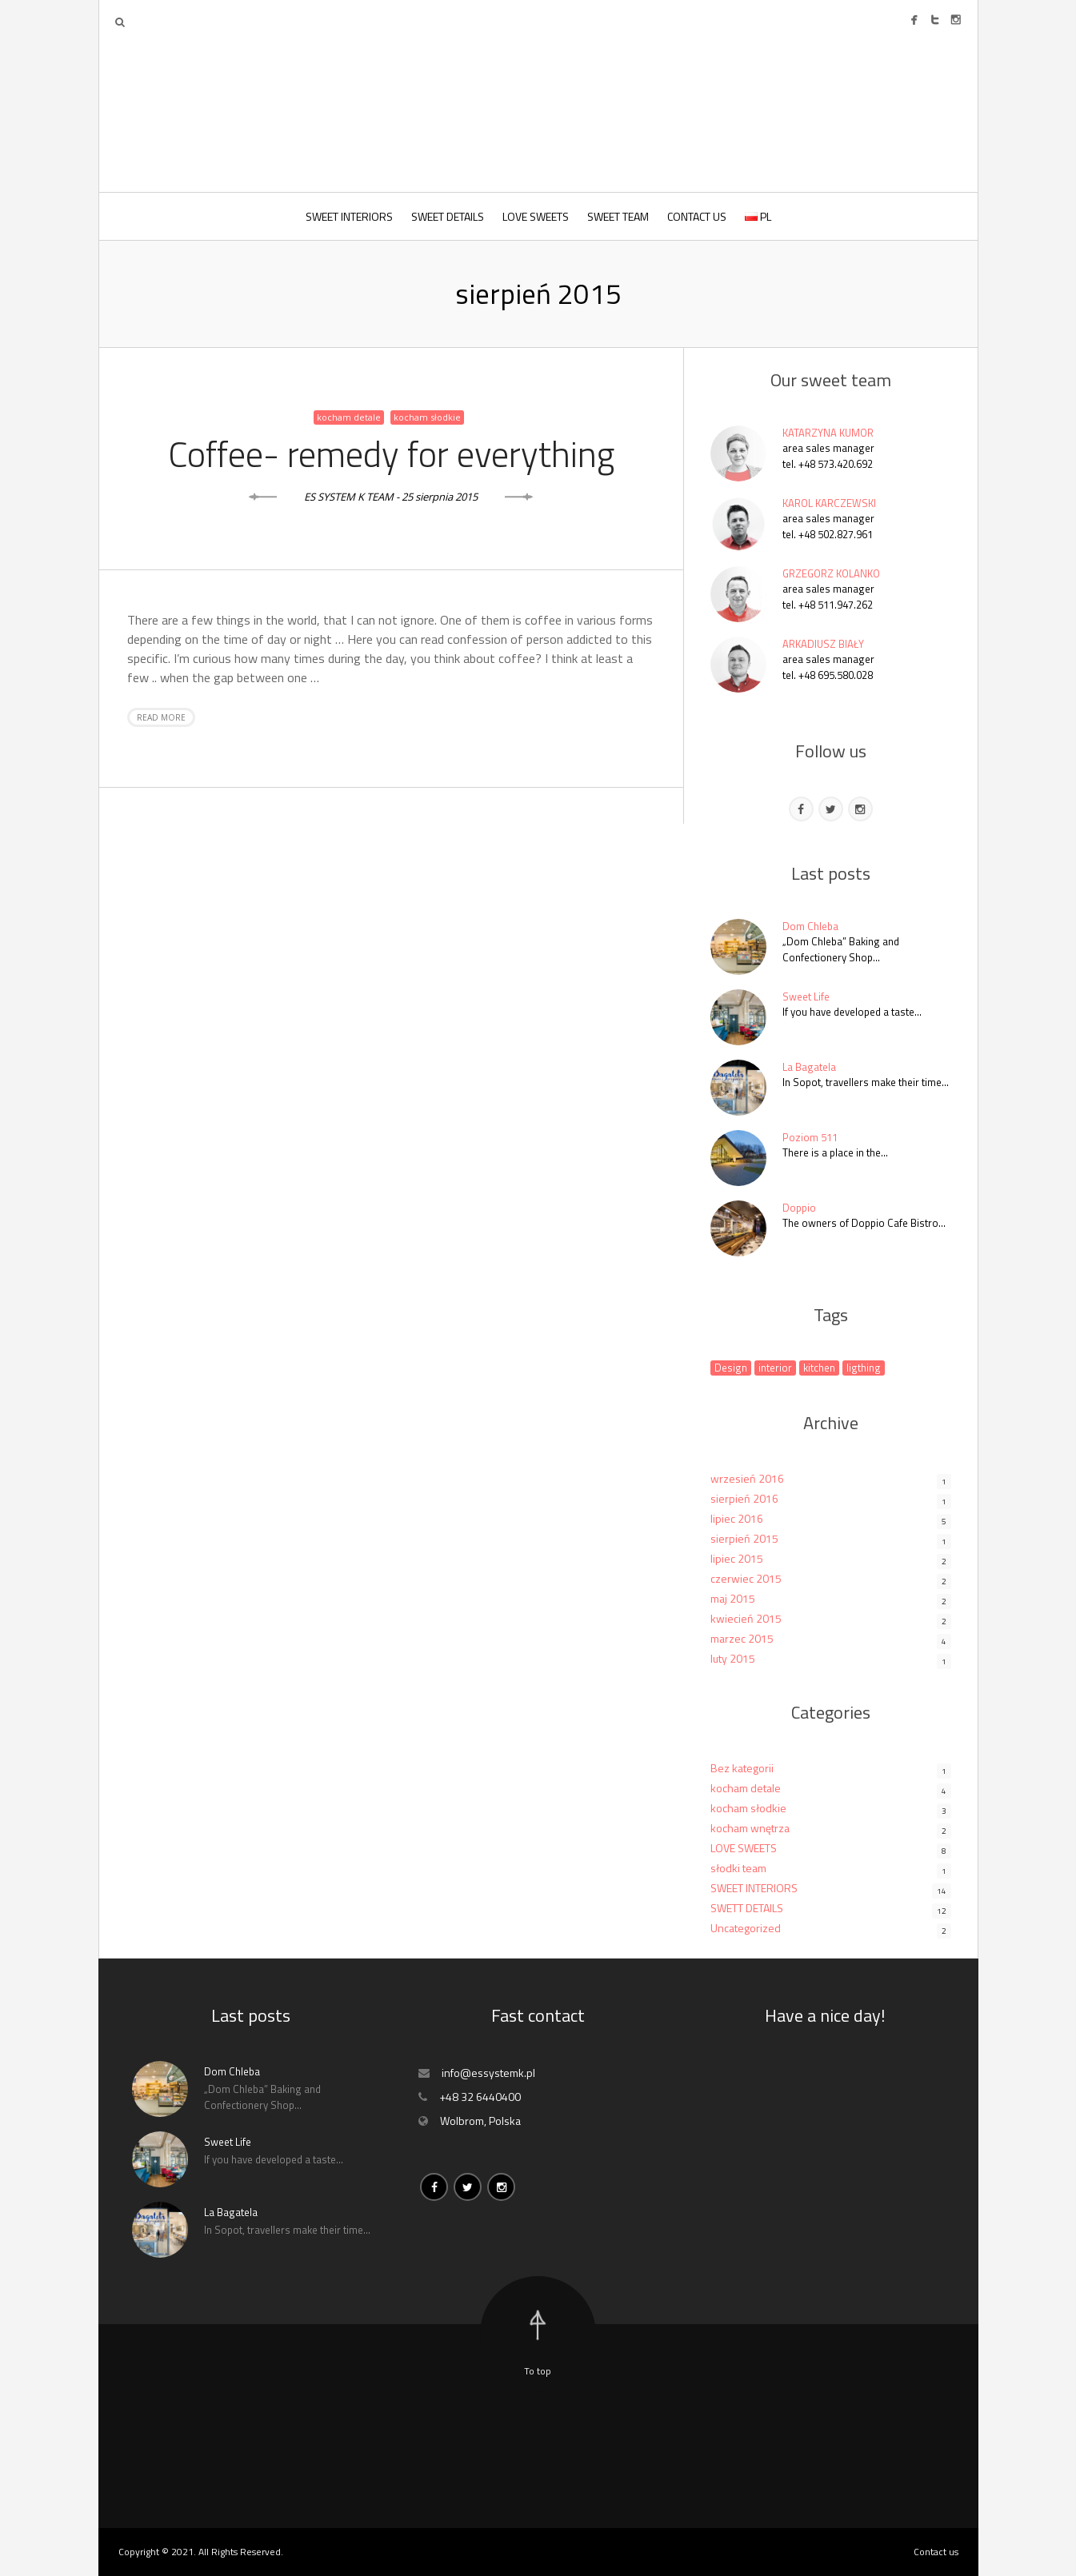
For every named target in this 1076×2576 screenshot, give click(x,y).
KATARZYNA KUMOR (828, 433)
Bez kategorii (742, 1767)
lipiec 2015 (736, 1558)
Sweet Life (806, 996)
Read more (161, 717)
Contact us (936, 2551)
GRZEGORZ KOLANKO (831, 573)
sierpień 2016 (744, 1498)
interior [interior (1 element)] (775, 1368)
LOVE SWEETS (535, 216)
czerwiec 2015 (746, 1578)
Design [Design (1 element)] (730, 1368)
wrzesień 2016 (747, 1478)
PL (758, 216)
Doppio (799, 1208)
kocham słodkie (427, 417)
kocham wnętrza (750, 1827)
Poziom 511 (810, 1137)
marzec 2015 (742, 1638)
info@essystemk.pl (488, 2072)
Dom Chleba (810, 926)
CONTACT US (696, 216)
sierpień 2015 (744, 1538)
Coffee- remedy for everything (391, 453)
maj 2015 (732, 1598)
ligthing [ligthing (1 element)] (863, 1368)
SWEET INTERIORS (349, 216)
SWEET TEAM (618, 216)
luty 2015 (732, 1658)
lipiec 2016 (736, 1518)
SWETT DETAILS (746, 1907)
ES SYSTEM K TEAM (349, 496)
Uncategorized (745, 1927)
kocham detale (349, 417)
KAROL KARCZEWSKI (829, 503)
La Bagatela (809, 1067)
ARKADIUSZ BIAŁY (823, 644)
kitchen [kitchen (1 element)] (819, 1368)
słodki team (738, 1867)
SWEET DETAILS (447, 216)
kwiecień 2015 (746, 1618)
